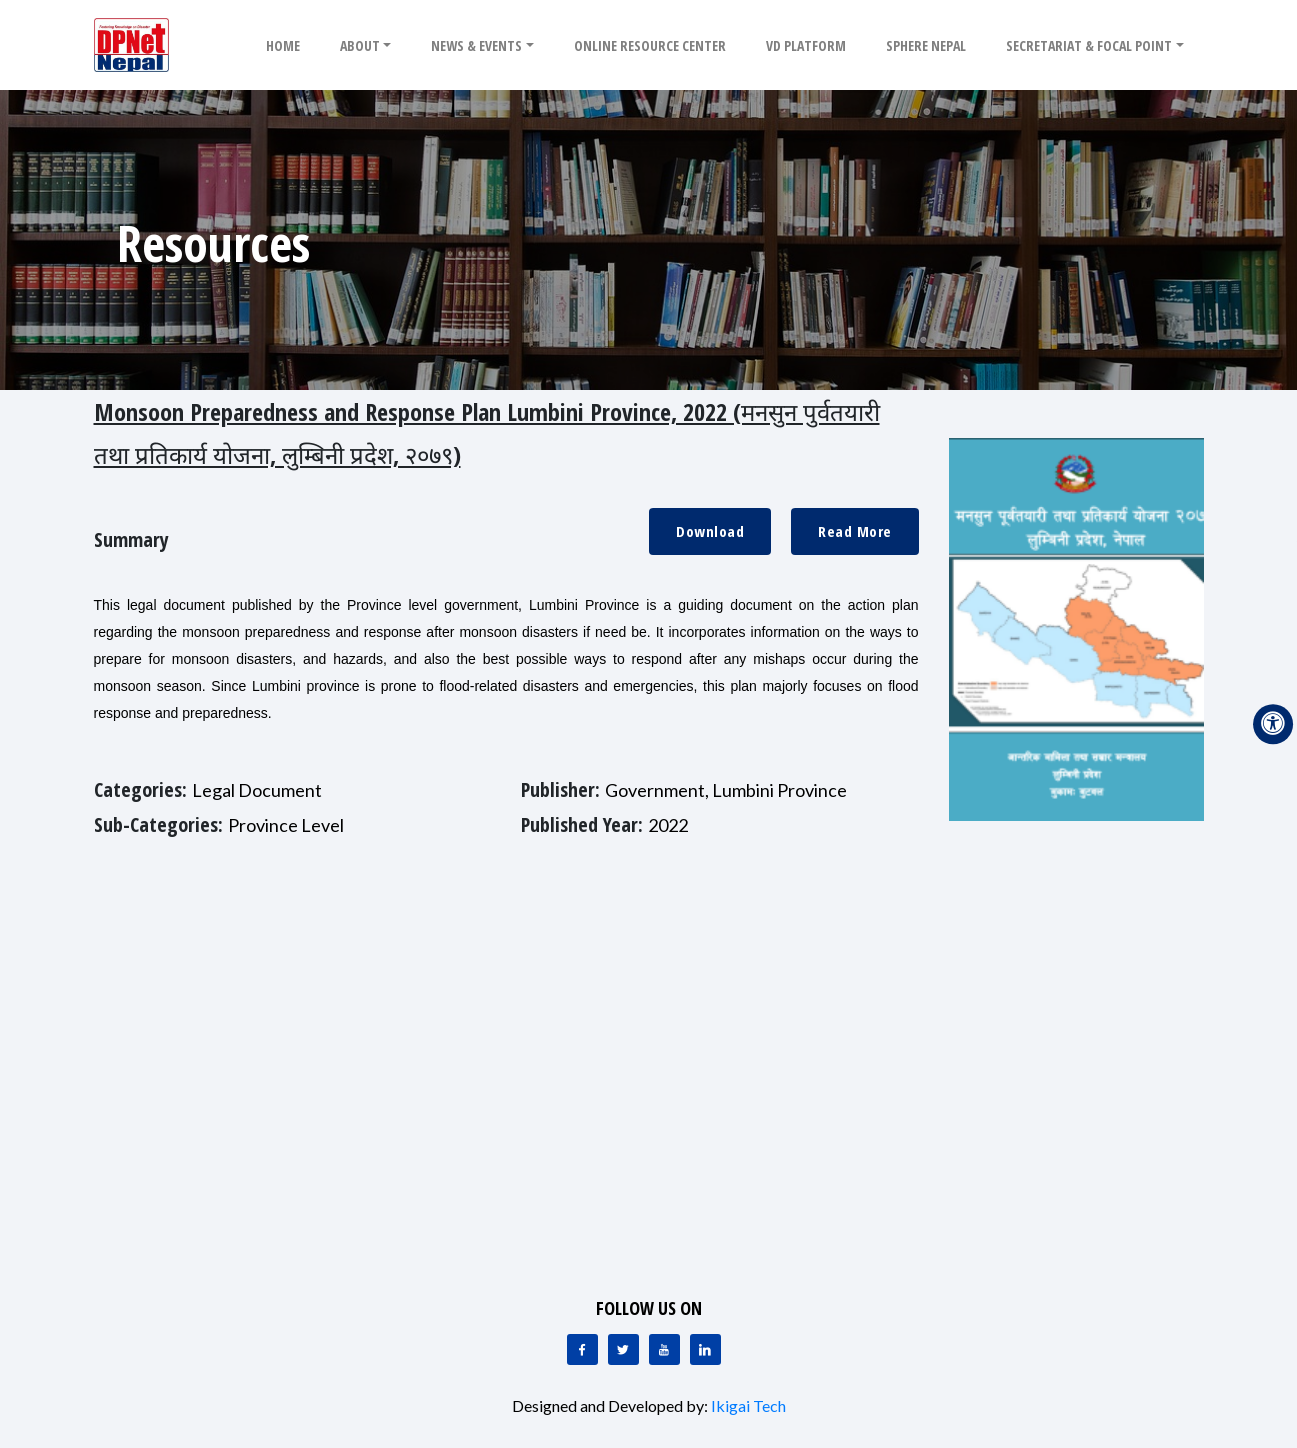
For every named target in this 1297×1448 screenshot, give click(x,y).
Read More (855, 531)
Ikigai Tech (748, 1405)
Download (710, 531)
